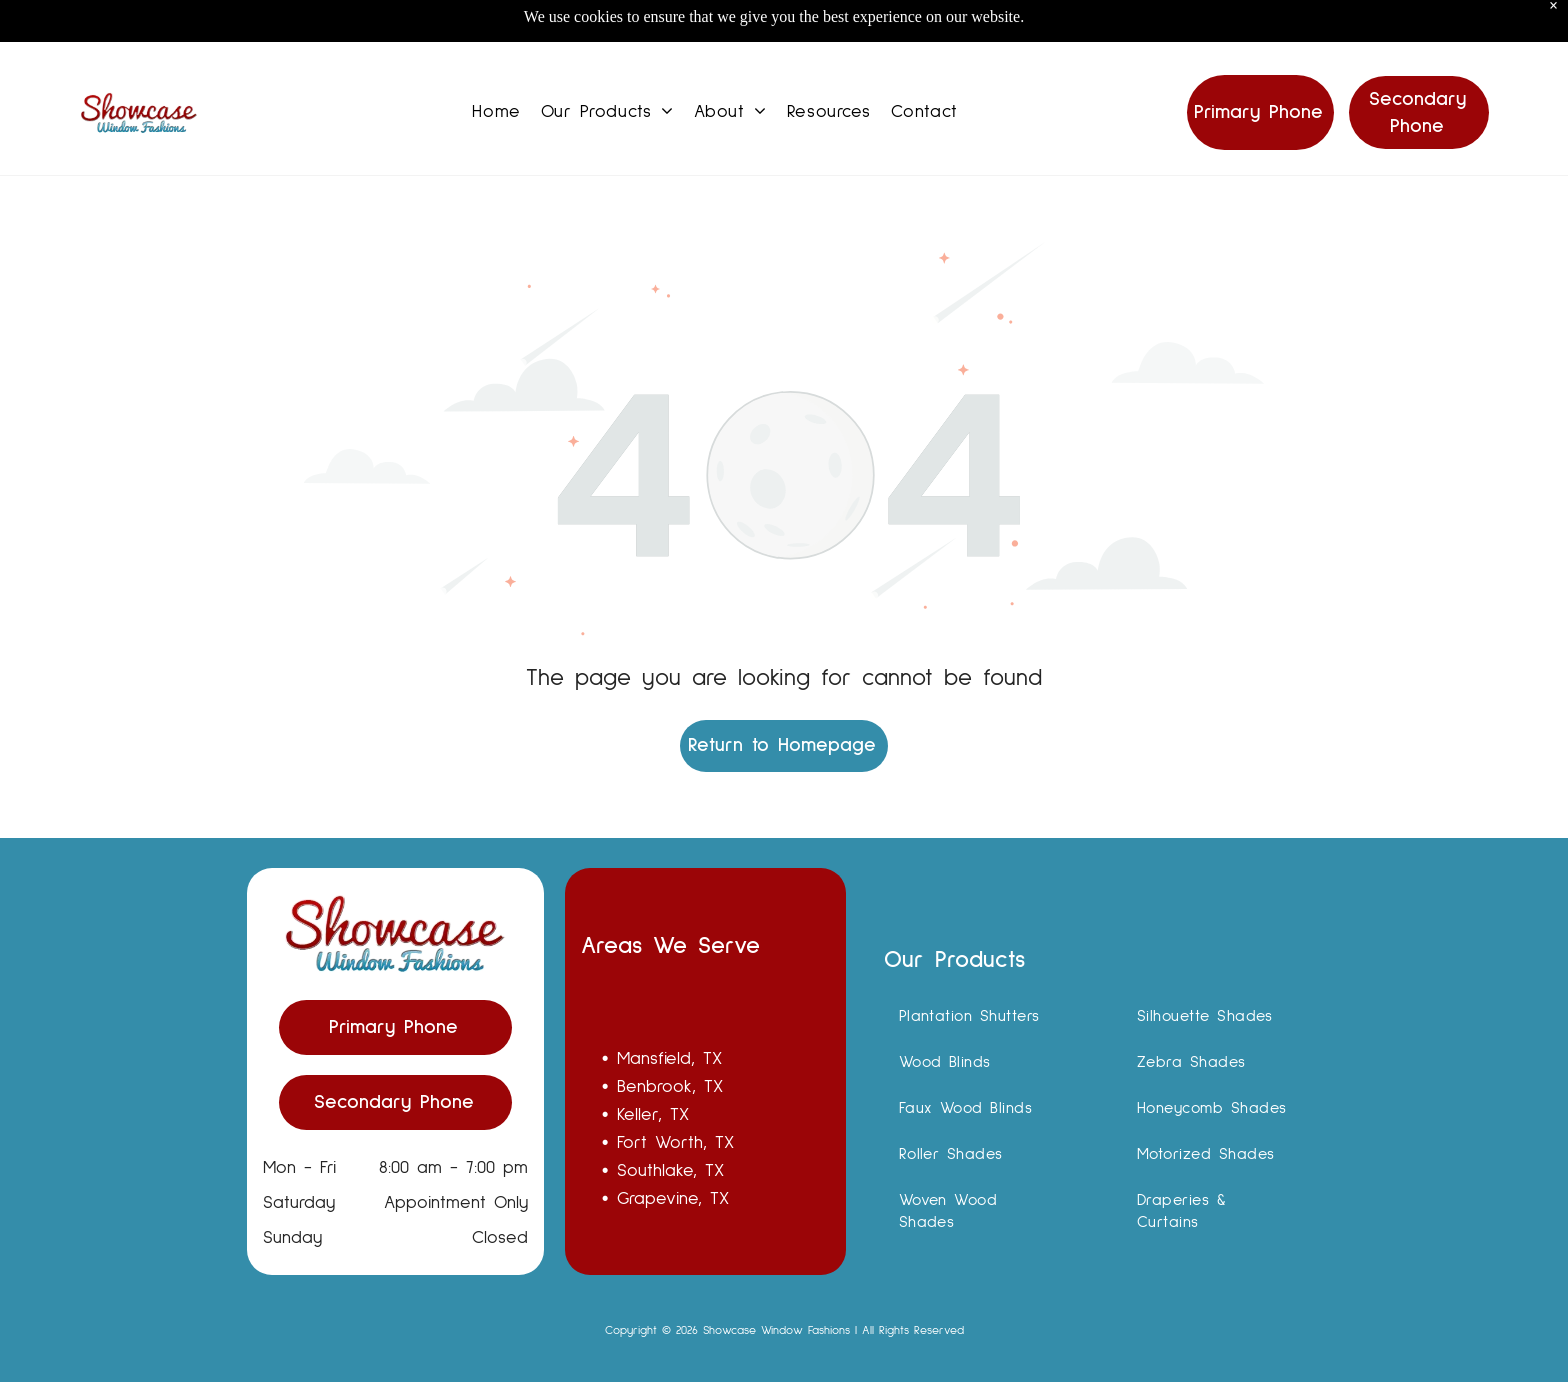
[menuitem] (496, 62)
